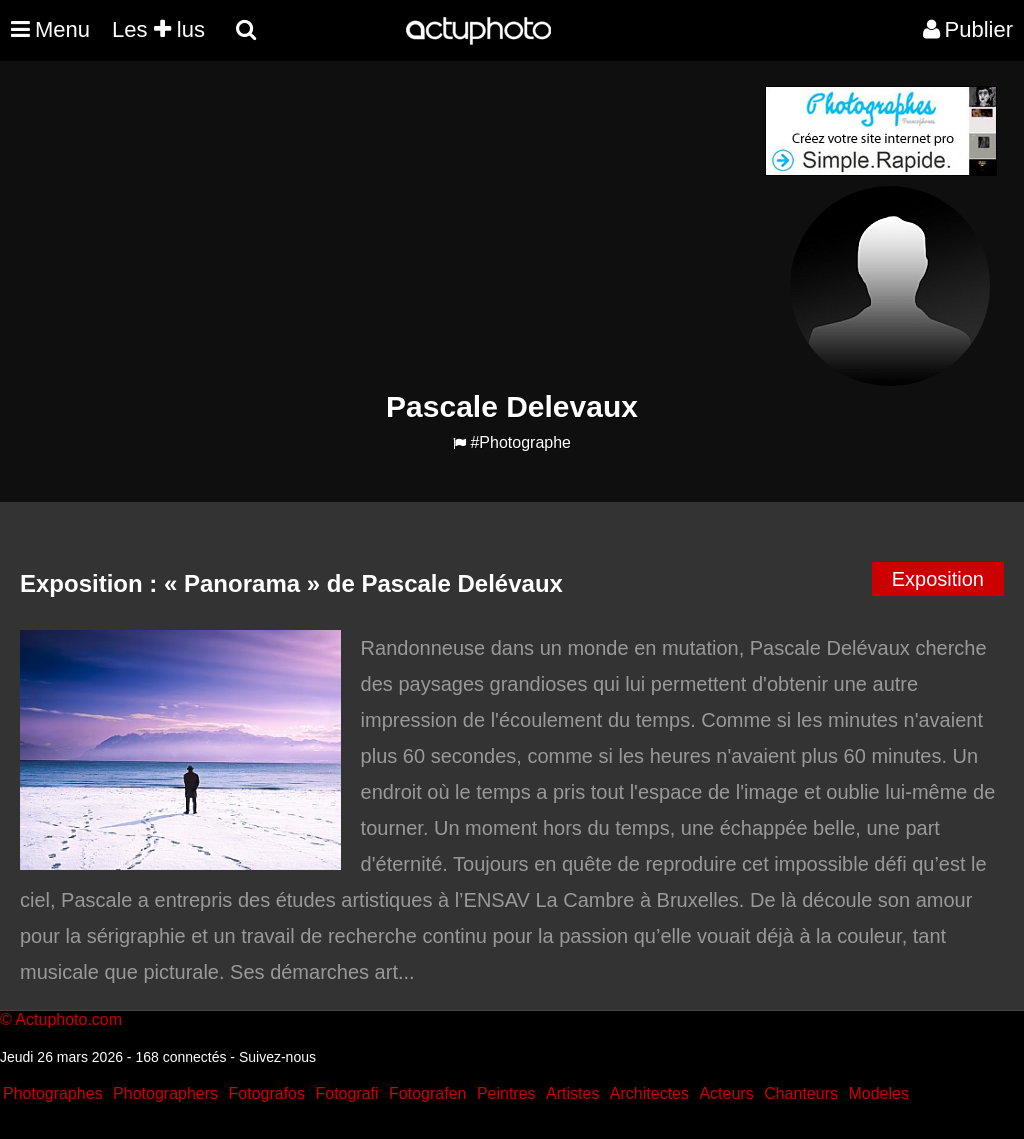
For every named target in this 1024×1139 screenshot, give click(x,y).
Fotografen (427, 1093)
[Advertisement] (391, 226)
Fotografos (267, 1093)
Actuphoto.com (68, 1019)
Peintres (506, 1093)
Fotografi (346, 1093)
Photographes (53, 1093)
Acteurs (726, 1093)
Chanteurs (801, 1093)
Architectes (649, 1093)
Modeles (878, 1093)
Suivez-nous (277, 1057)
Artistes (572, 1093)
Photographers (165, 1093)
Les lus (158, 29)
